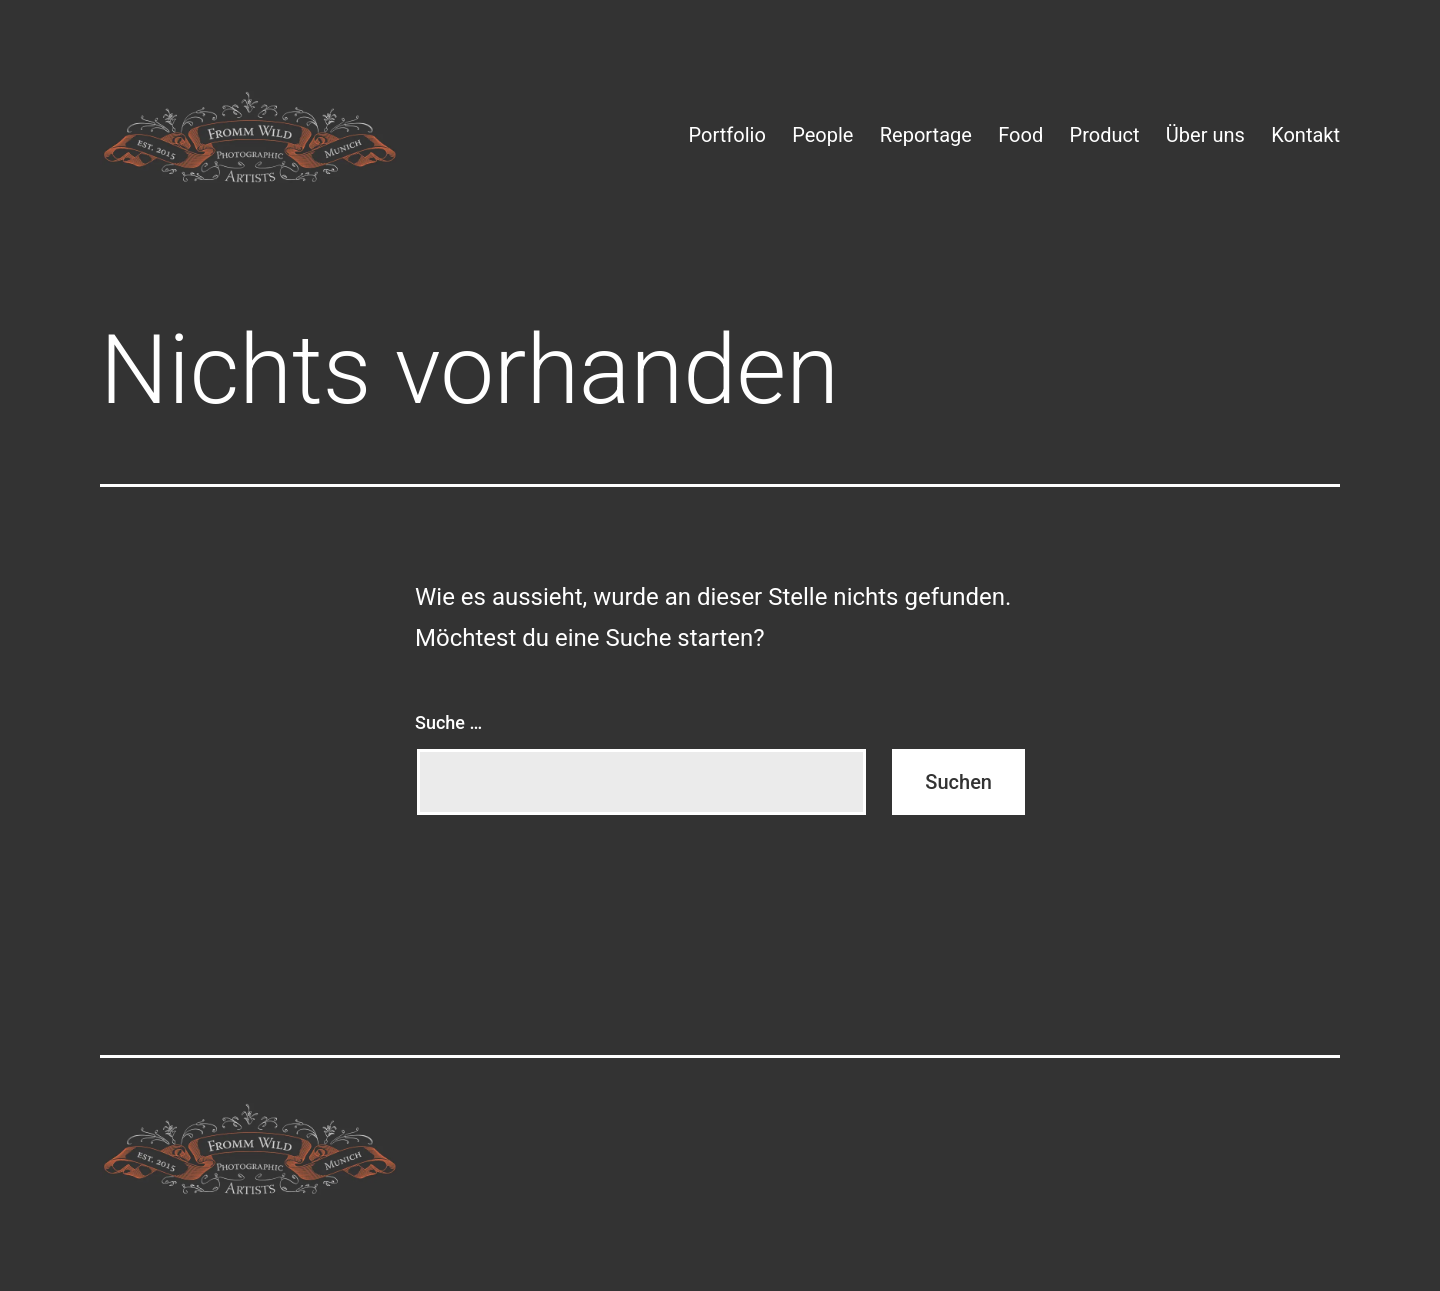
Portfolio (727, 135)
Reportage (926, 135)
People (822, 135)
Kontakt (1305, 135)
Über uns (1205, 135)
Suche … (448, 722)
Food (1020, 135)
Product (1105, 135)
